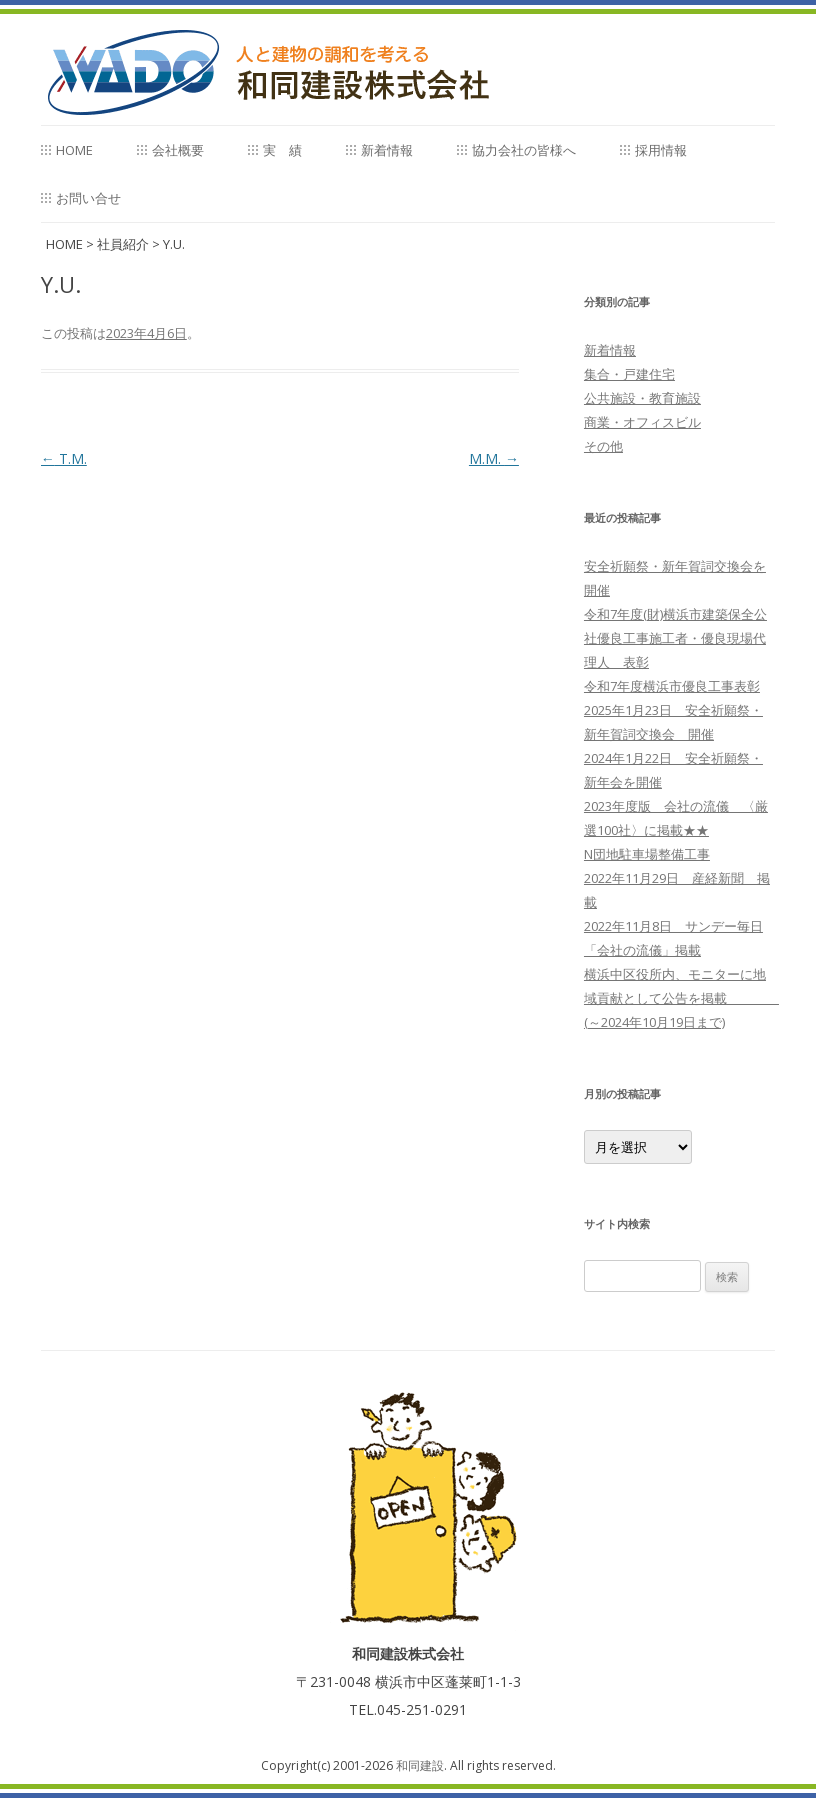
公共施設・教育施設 (642, 398)
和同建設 (420, 1765)
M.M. (494, 458)
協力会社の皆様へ (524, 150)
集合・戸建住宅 (629, 374)
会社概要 (178, 150)
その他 (603, 446)
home (74, 150)
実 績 (282, 150)
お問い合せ (88, 198)
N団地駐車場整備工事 (647, 854)
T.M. (64, 458)
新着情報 (387, 150)
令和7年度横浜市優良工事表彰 (672, 686)
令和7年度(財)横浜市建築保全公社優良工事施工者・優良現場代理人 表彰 (675, 638)
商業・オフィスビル (642, 422)
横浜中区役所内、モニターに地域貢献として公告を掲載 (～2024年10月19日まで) (681, 998)
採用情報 (661, 150)
